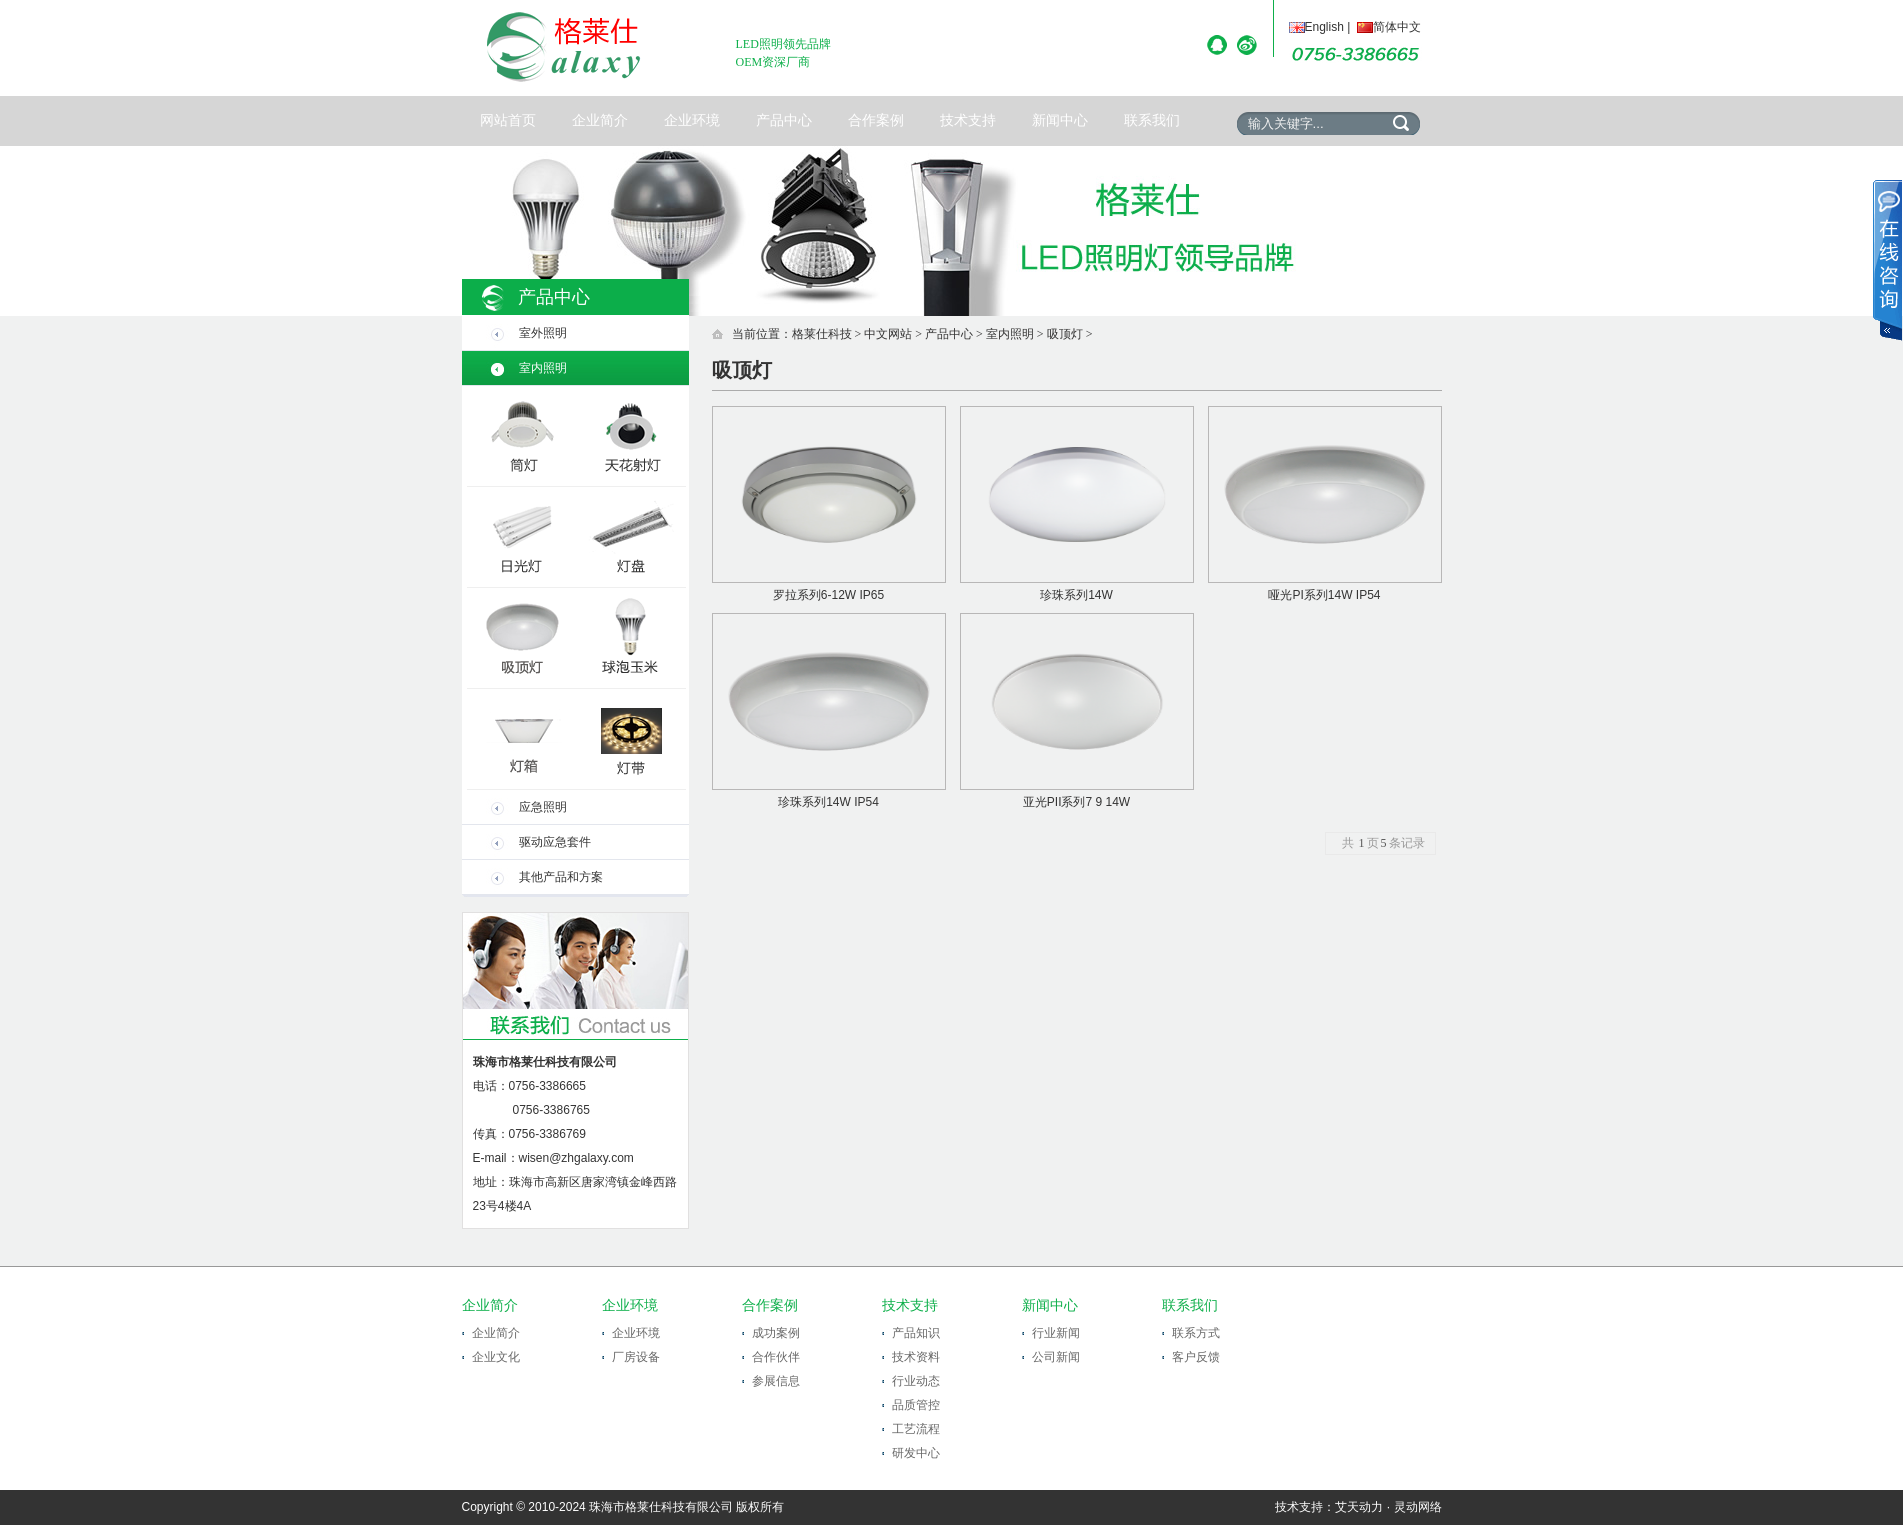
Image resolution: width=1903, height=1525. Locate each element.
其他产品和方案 (561, 877)
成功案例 (776, 1333)
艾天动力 (1359, 1507)
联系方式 (1196, 1333)
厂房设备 (636, 1357)
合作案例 (876, 120)
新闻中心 (1060, 120)
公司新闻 (1056, 1357)
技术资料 (916, 1357)
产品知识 (916, 1333)
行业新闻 (1056, 1333)
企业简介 (600, 120)
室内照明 (543, 368)
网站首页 (508, 120)
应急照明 (543, 807)
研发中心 (916, 1453)
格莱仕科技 (822, 334)
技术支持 (968, 120)
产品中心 (784, 120)
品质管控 (916, 1405)
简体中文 (1389, 27)
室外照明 (543, 333)
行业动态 (916, 1381)
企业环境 (692, 120)
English (1316, 27)
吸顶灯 (1065, 334)
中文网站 (888, 334)
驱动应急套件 (555, 842)
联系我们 (1152, 120)
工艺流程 (916, 1429)
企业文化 (496, 1357)
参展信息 (776, 1381)
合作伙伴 (776, 1357)
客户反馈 (1196, 1357)
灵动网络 (1418, 1507)
